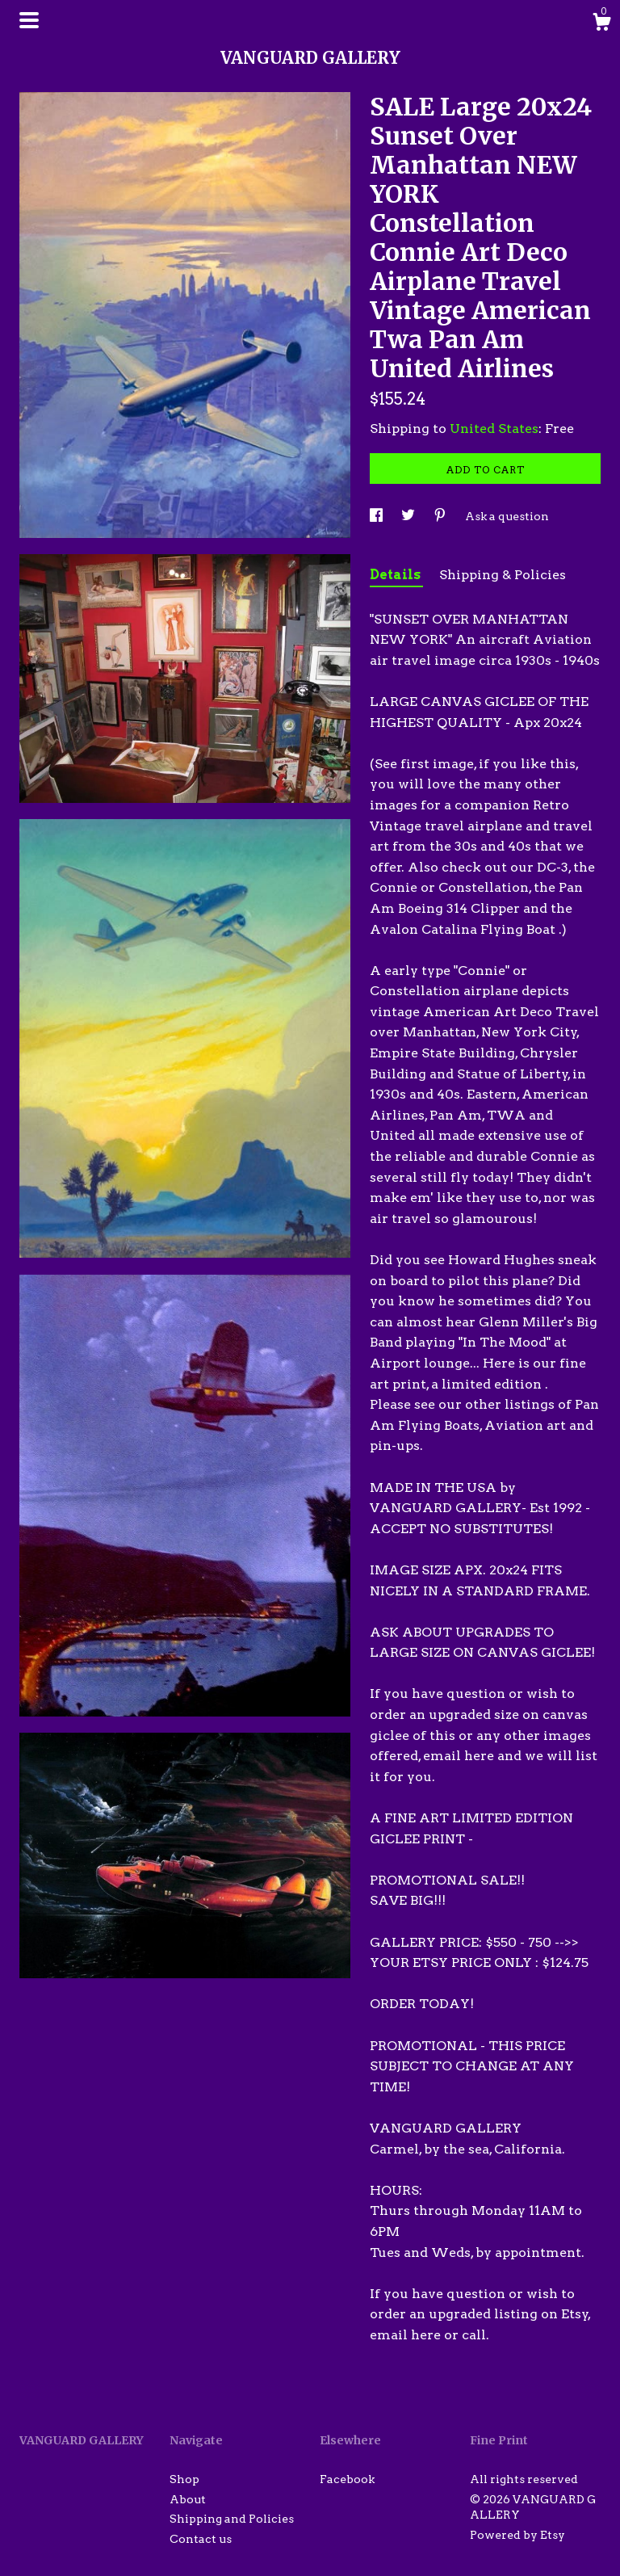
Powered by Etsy (517, 2534)
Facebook (347, 2479)
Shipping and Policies (232, 2518)
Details (396, 574)
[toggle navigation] (29, 20)
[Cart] (601, 24)
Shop (184, 2479)
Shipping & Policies (502, 574)
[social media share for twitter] (409, 516)
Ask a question (507, 516)
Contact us (201, 2538)
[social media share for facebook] (377, 516)
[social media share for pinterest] (441, 516)
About (188, 2499)
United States (494, 428)
